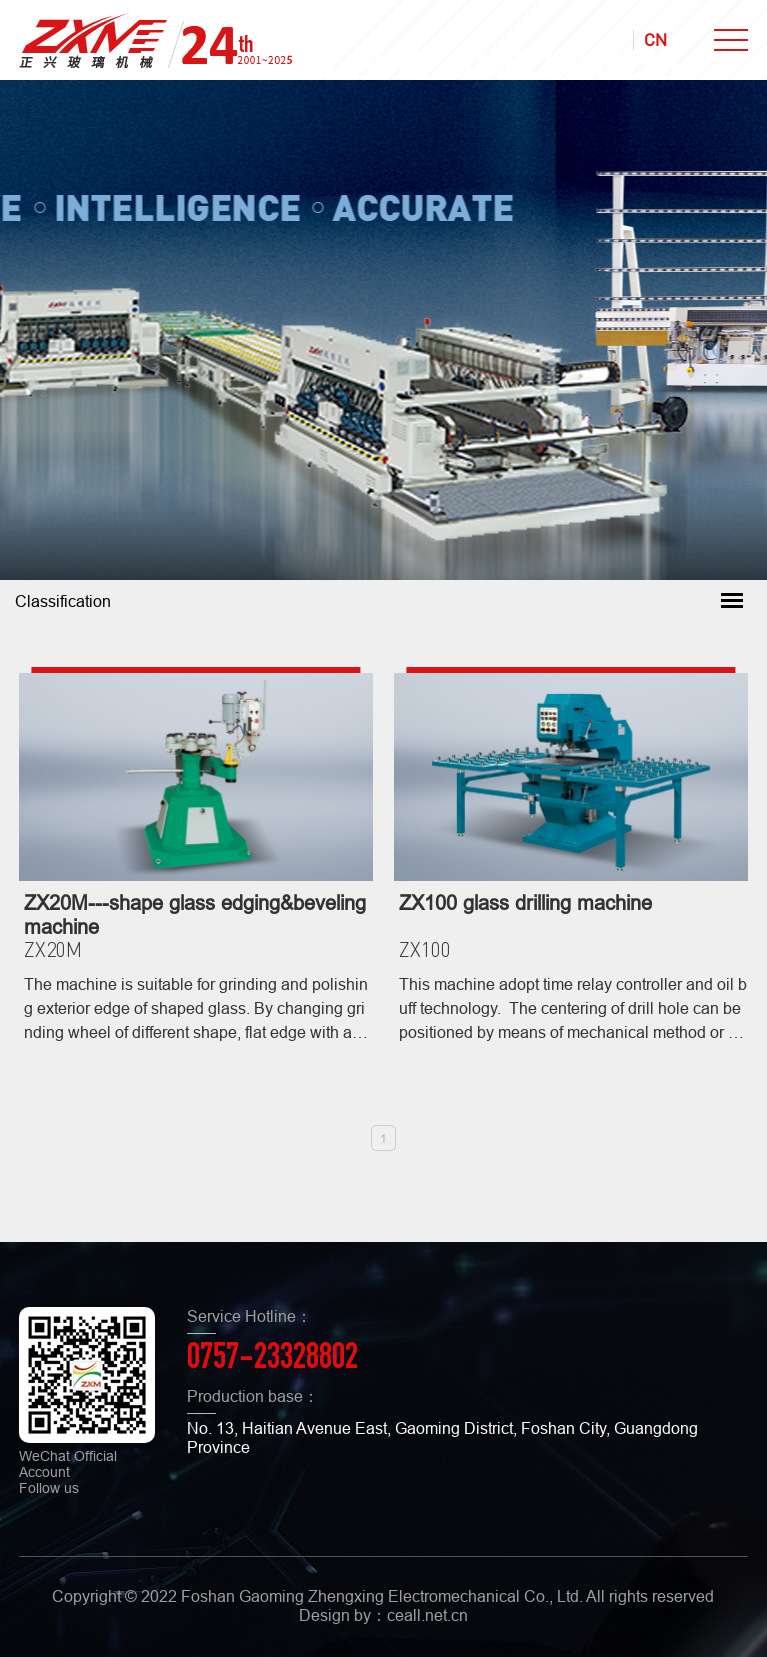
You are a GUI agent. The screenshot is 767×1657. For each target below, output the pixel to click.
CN (655, 40)
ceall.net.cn (427, 1615)
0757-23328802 (272, 1360)
